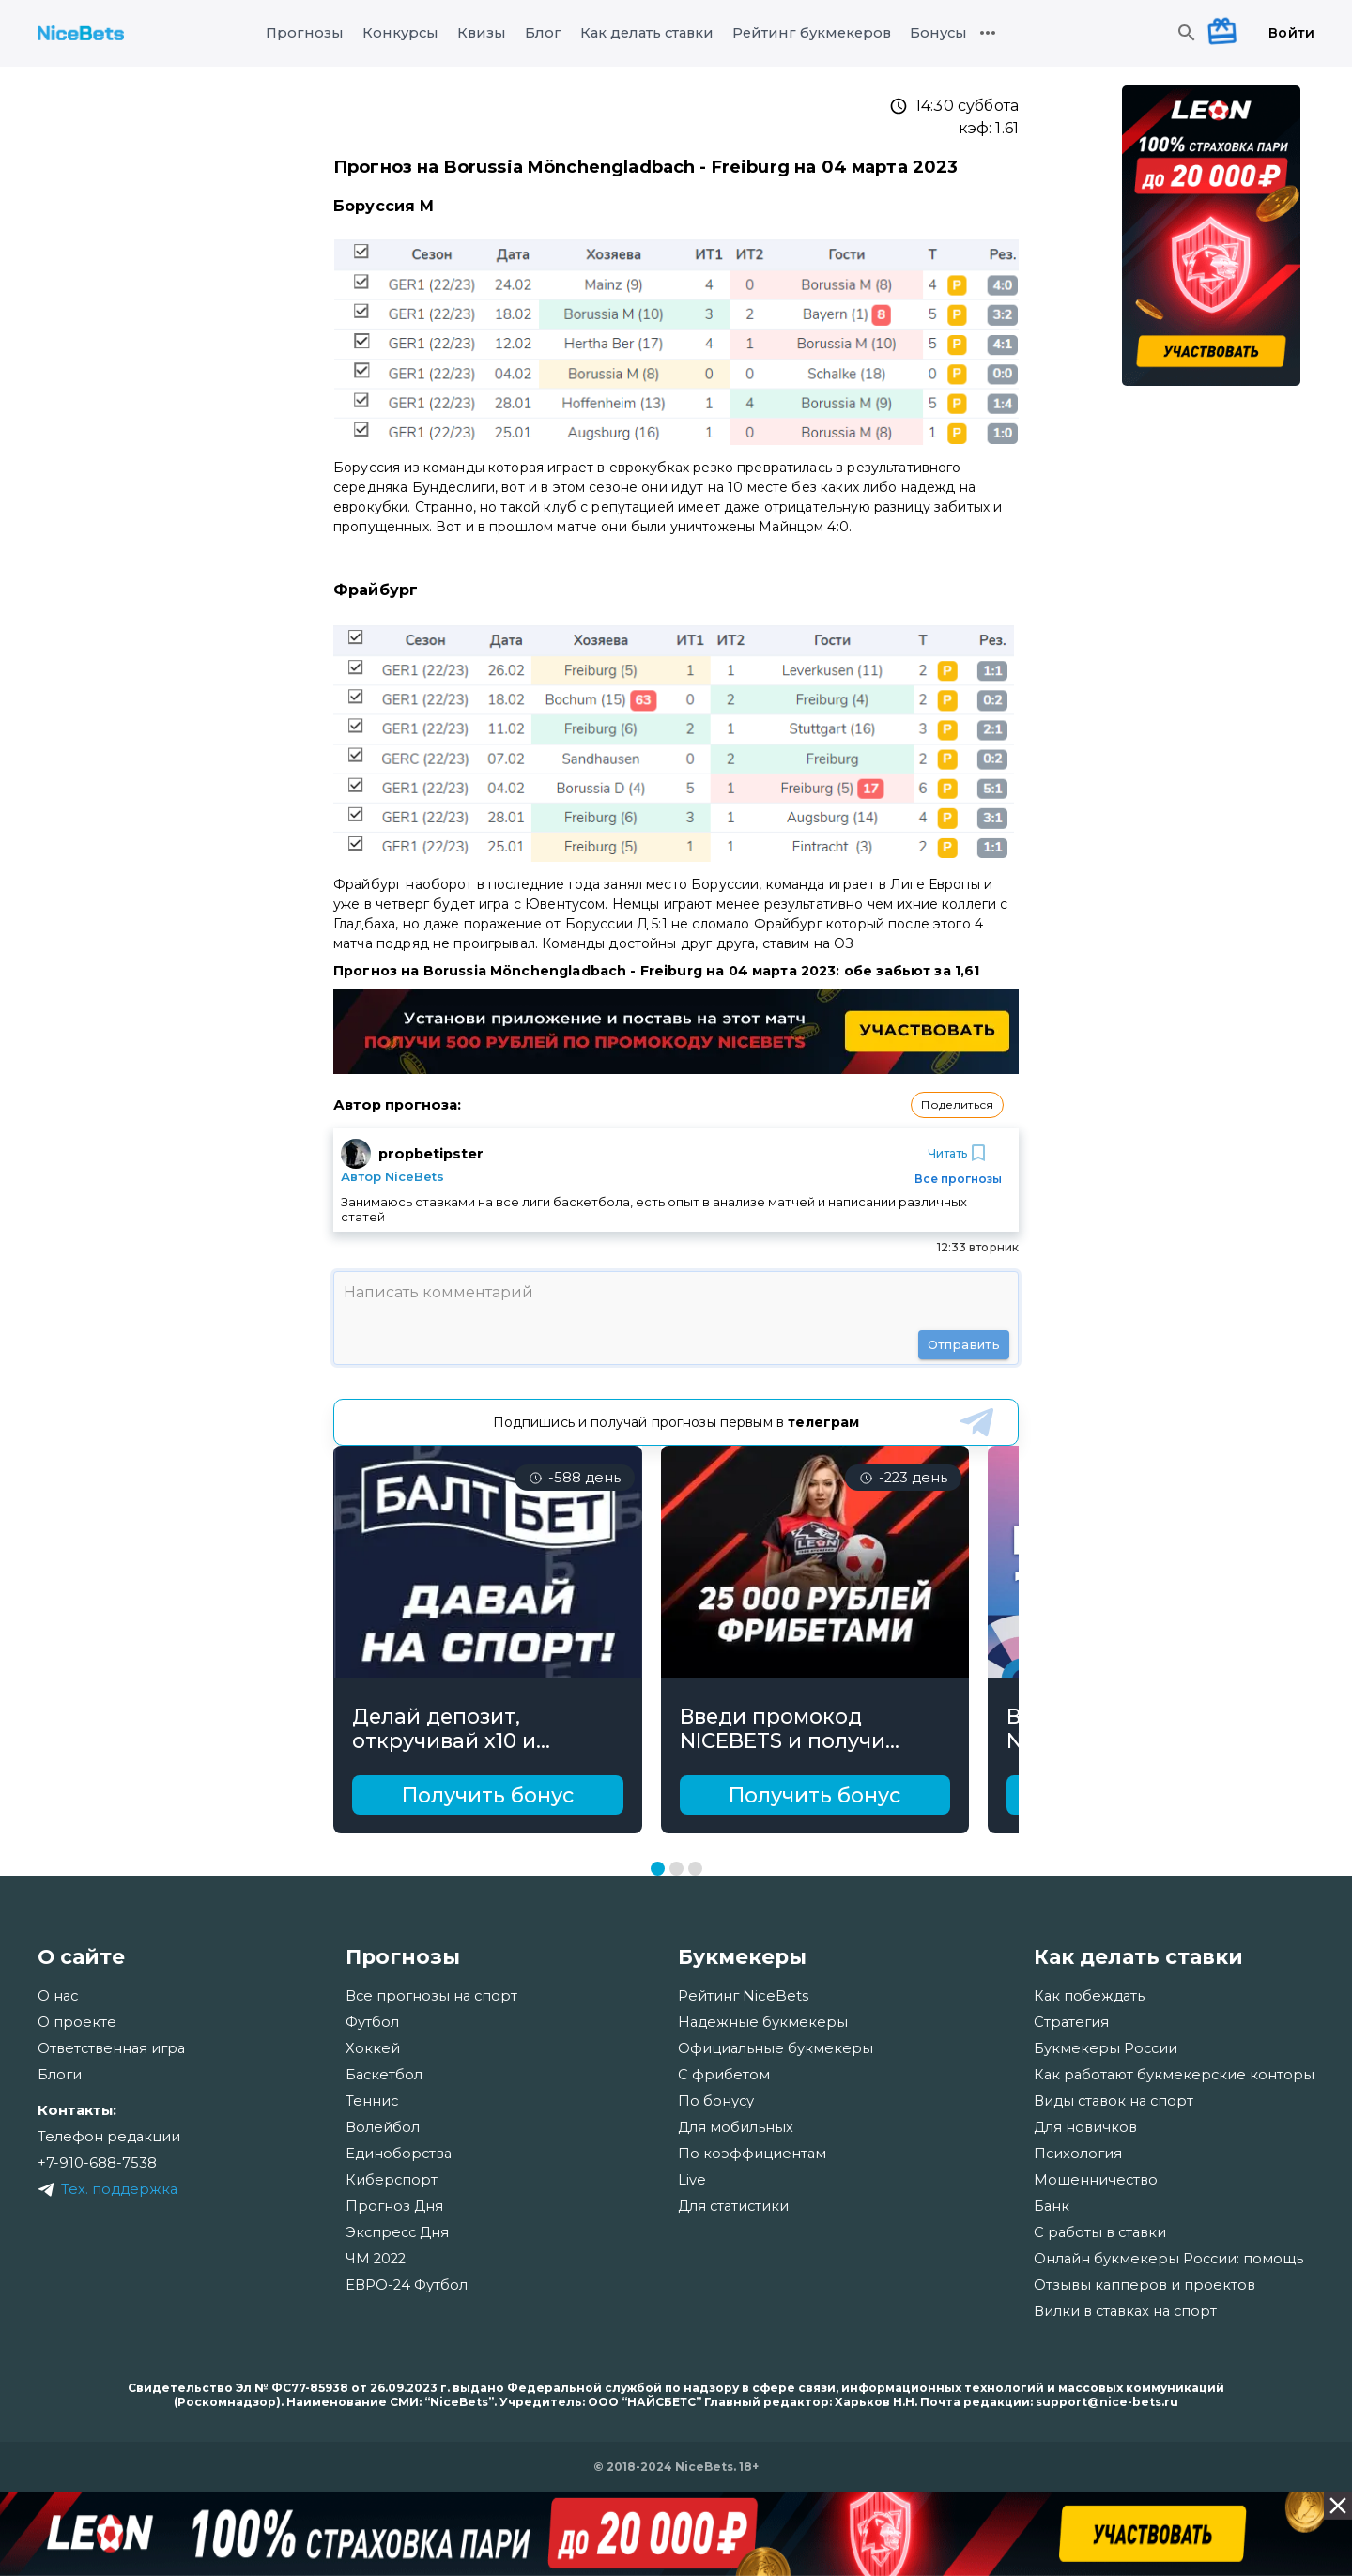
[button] (957, 1105)
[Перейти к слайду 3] (695, 1869)
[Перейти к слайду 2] (676, 1869)
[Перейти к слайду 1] (658, 1869)
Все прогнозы (958, 1179)
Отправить (963, 1344)
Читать (959, 1153)
